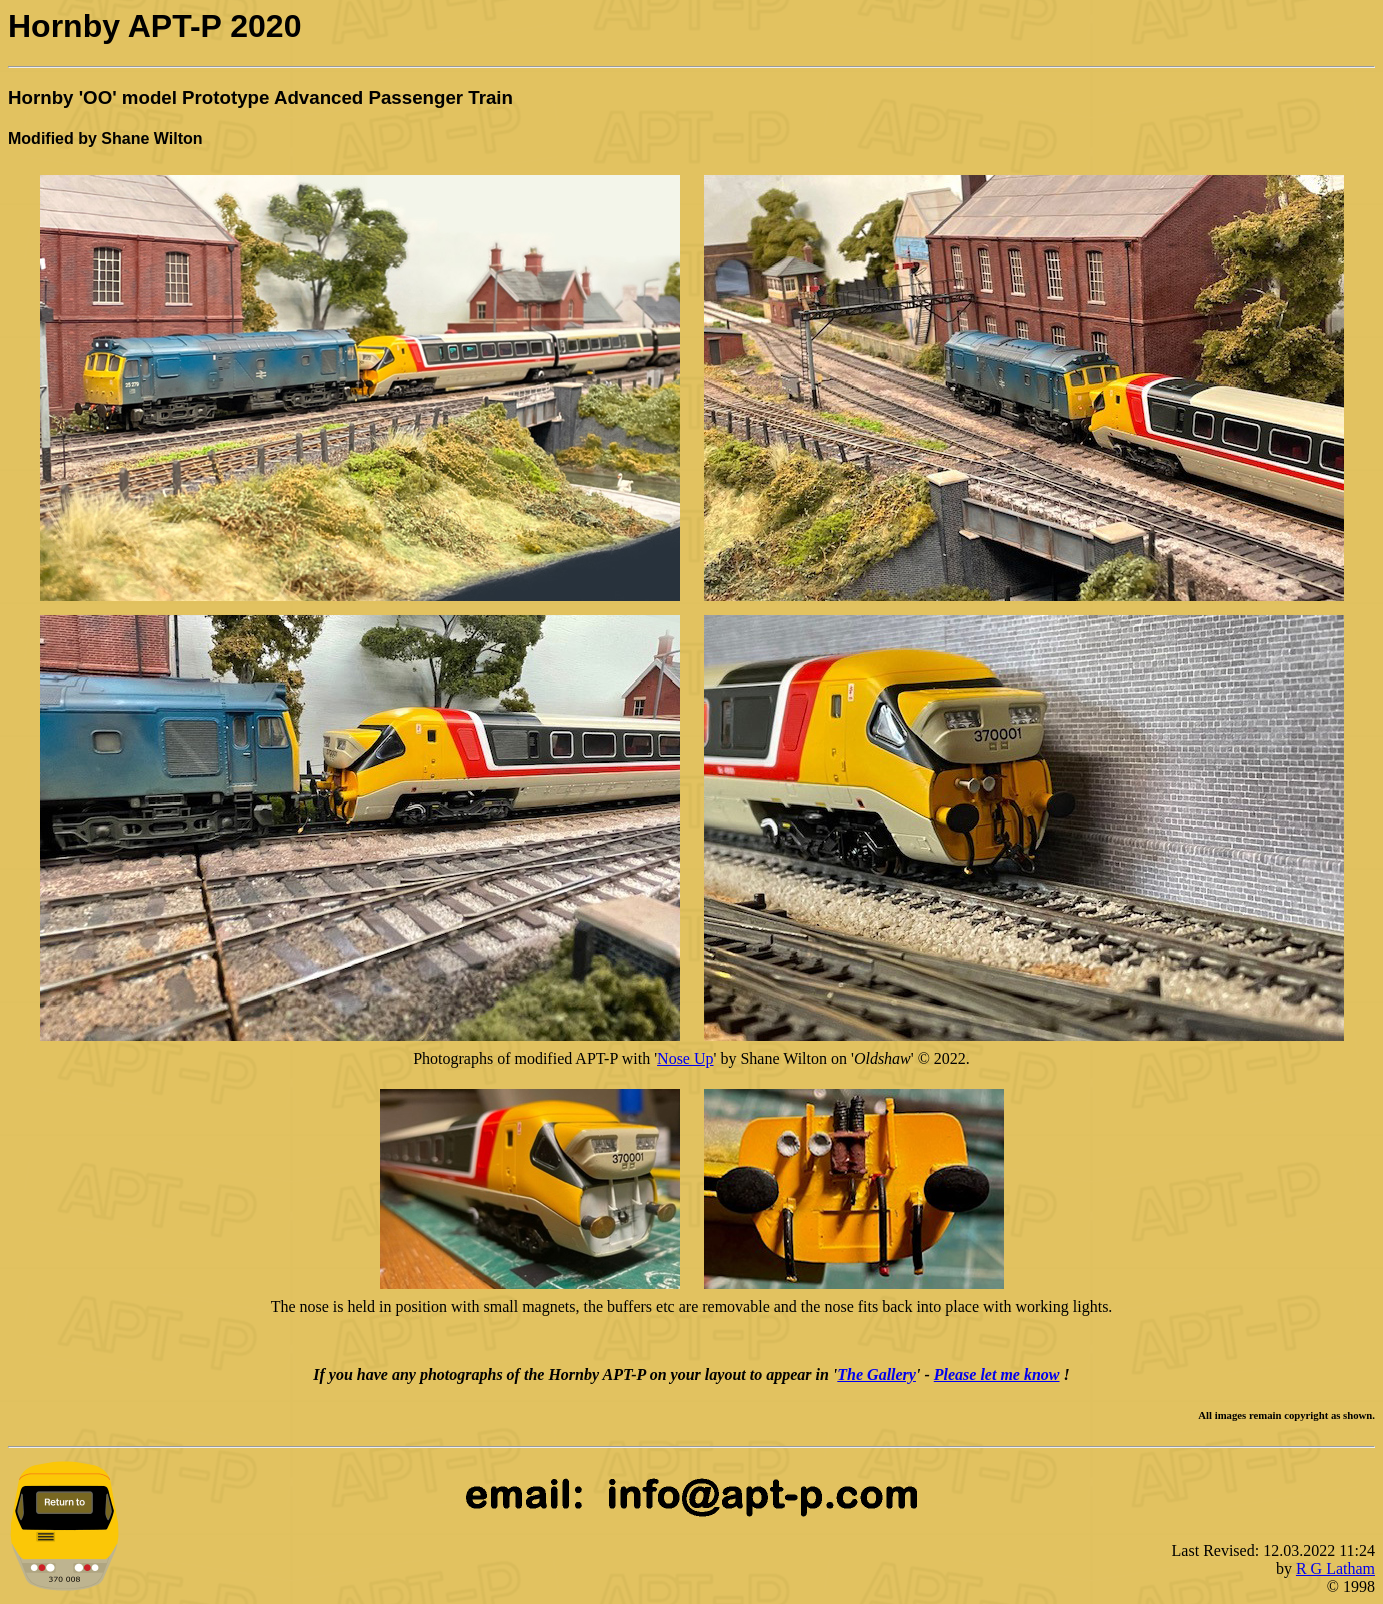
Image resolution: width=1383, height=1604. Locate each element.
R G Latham (1335, 1568)
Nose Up (685, 1058)
